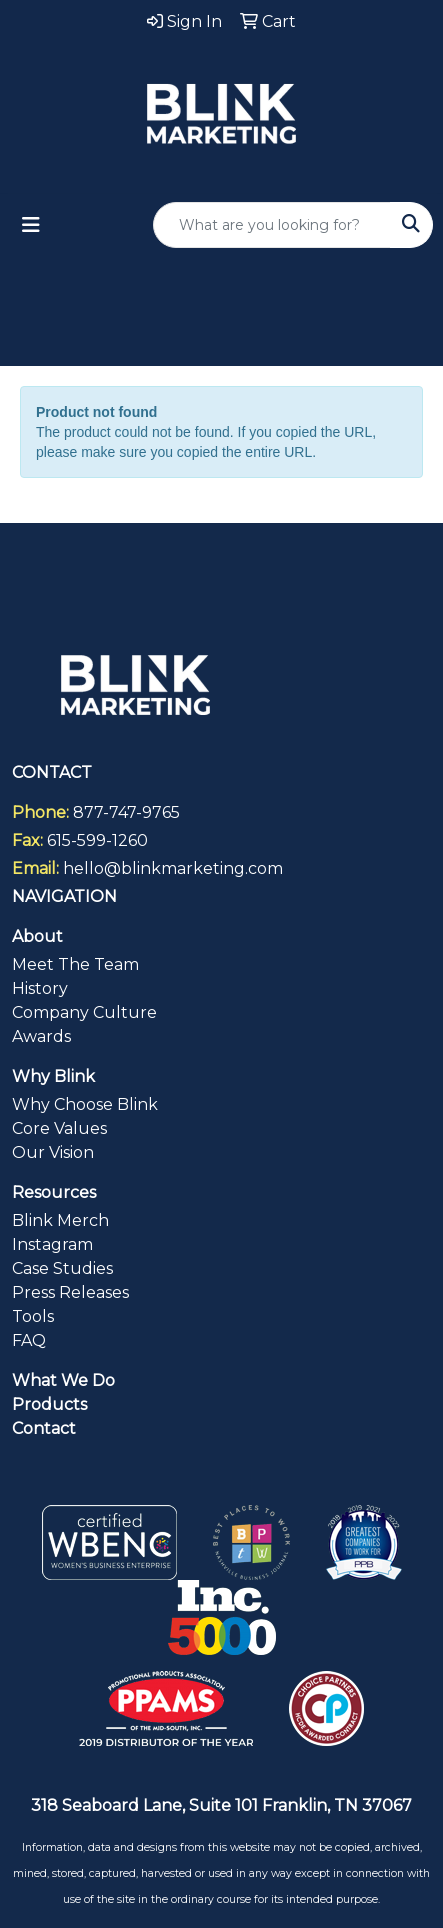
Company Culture (84, 1012)
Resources (54, 1192)
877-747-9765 (126, 812)
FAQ (29, 1340)
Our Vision (53, 1152)
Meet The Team (75, 964)
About (37, 936)
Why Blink (53, 1076)
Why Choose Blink (85, 1104)
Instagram (52, 1244)
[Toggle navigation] (31, 225)
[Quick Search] (272, 225)
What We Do (63, 1380)
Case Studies (62, 1268)
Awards (41, 1036)
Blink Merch (60, 1220)
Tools (33, 1316)
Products (49, 1404)
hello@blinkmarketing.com (173, 868)
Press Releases (70, 1292)
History (40, 988)
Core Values (59, 1128)
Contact (44, 1428)
